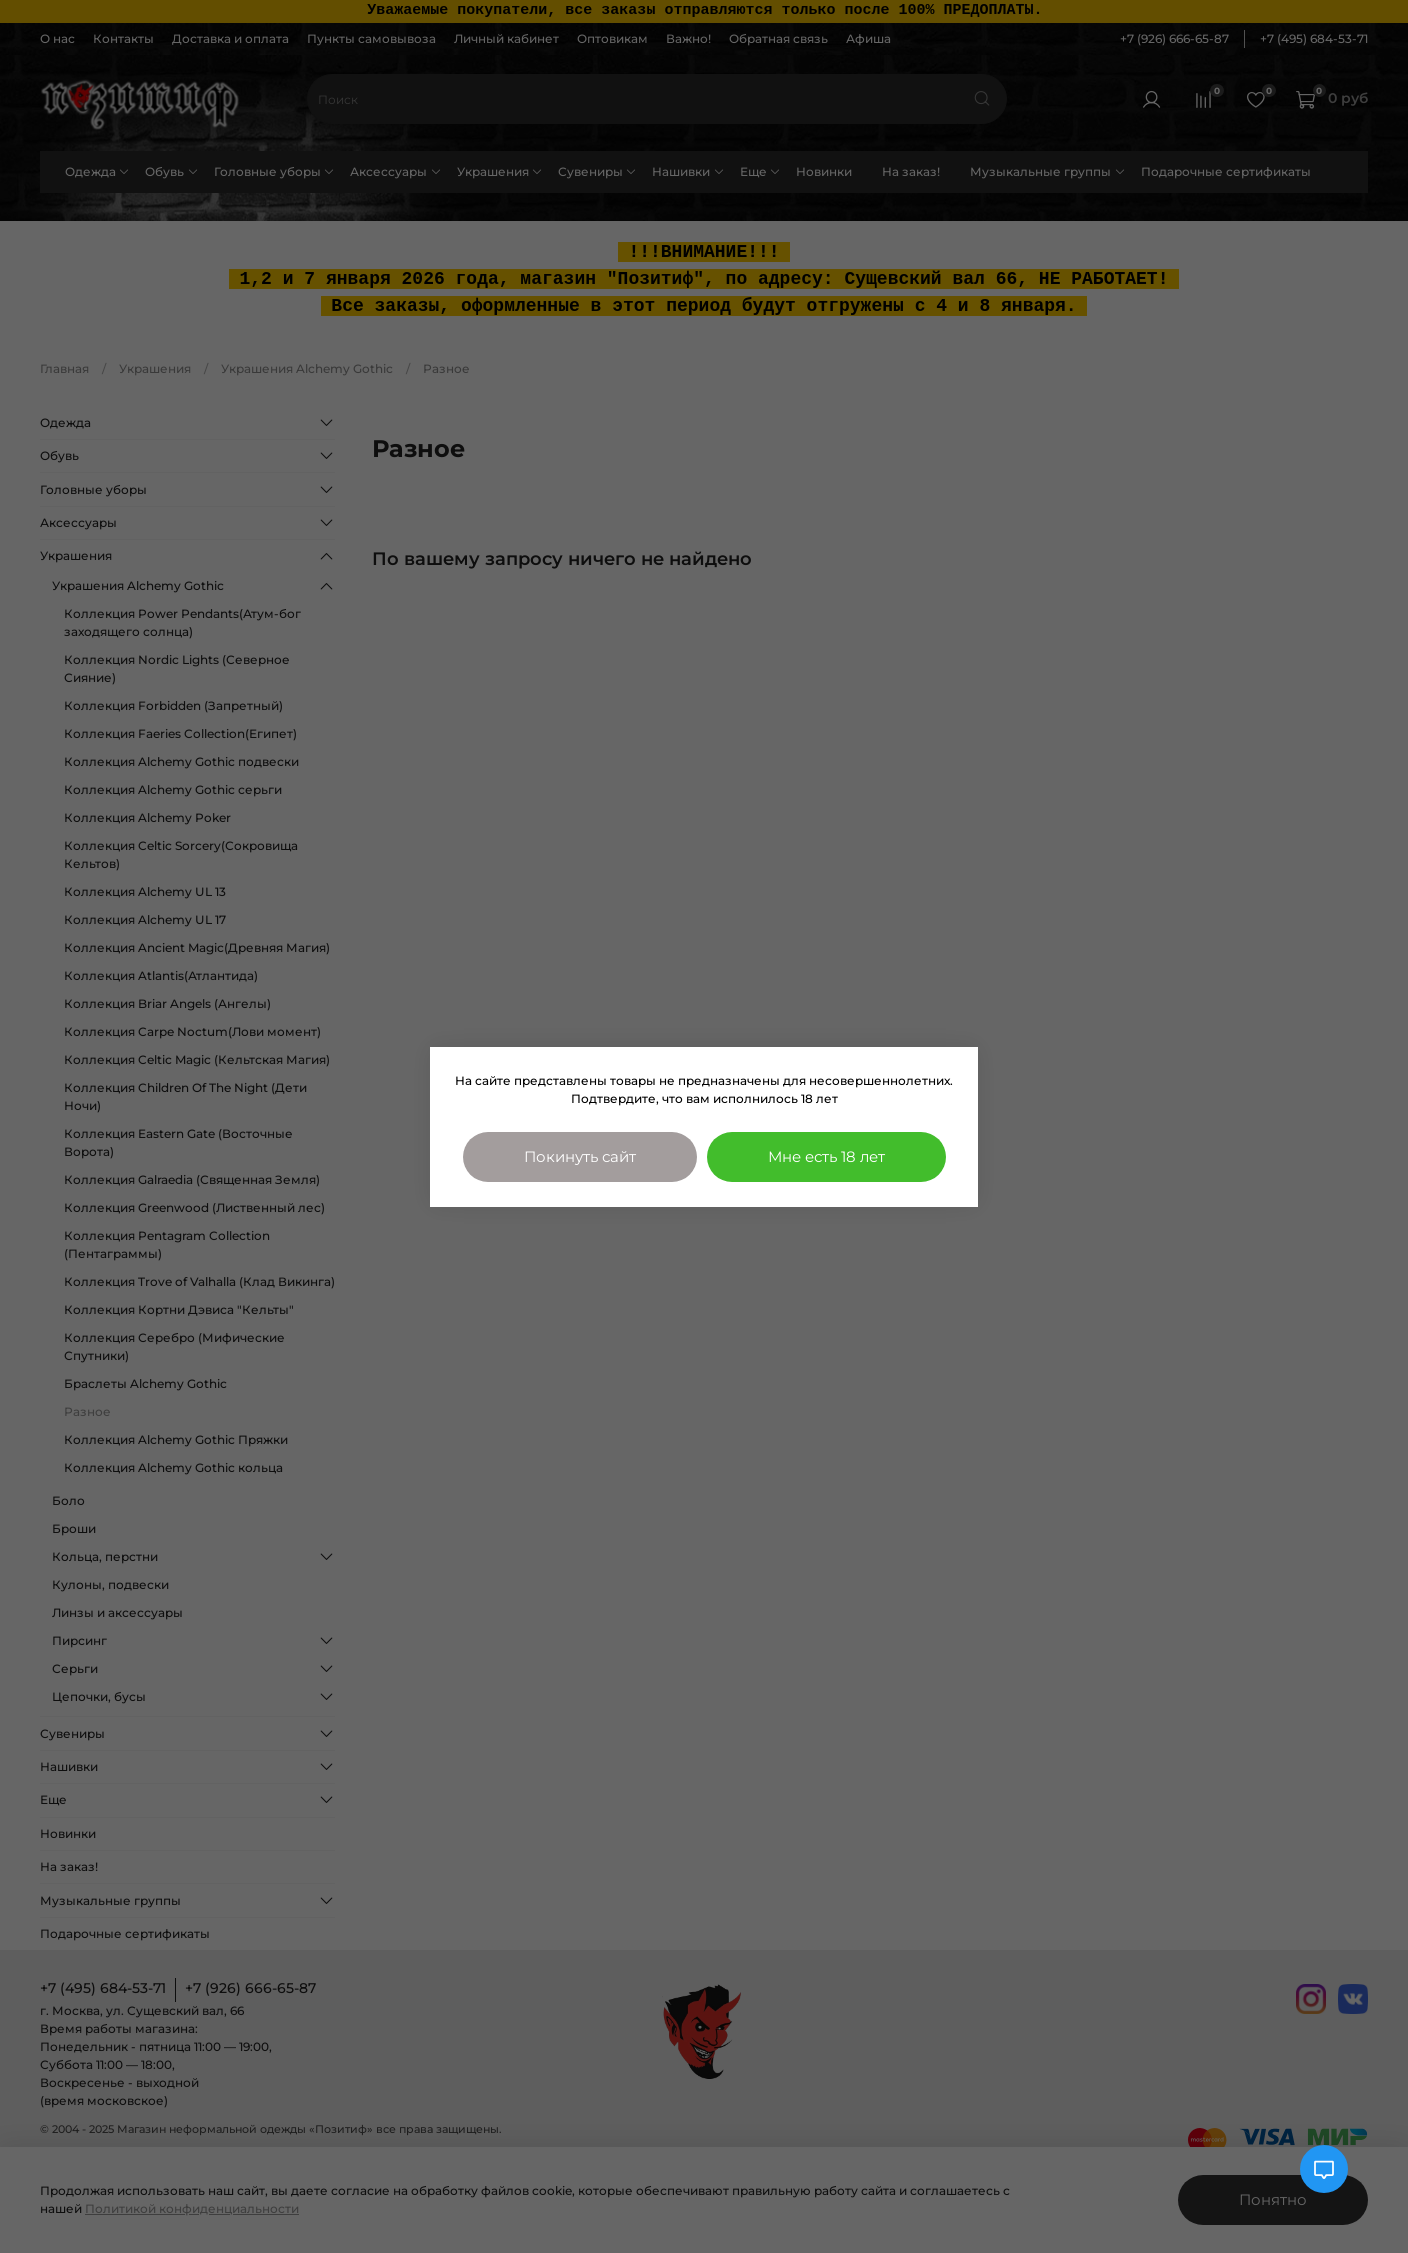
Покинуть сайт (580, 1156)
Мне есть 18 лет (826, 1156)
